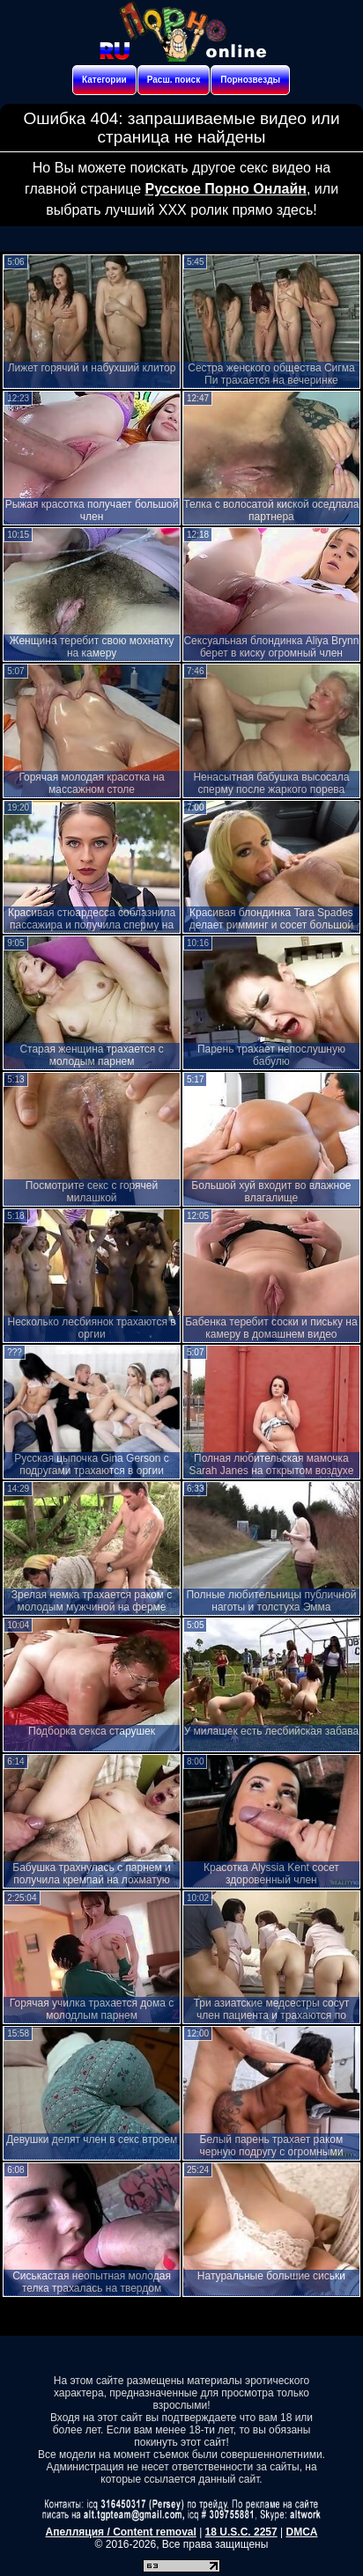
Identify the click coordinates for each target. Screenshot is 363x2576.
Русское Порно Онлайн (225, 188)
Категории (104, 79)
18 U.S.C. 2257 (241, 2532)
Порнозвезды (250, 79)
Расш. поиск (173, 79)
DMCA (301, 2532)
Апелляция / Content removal (121, 2532)
